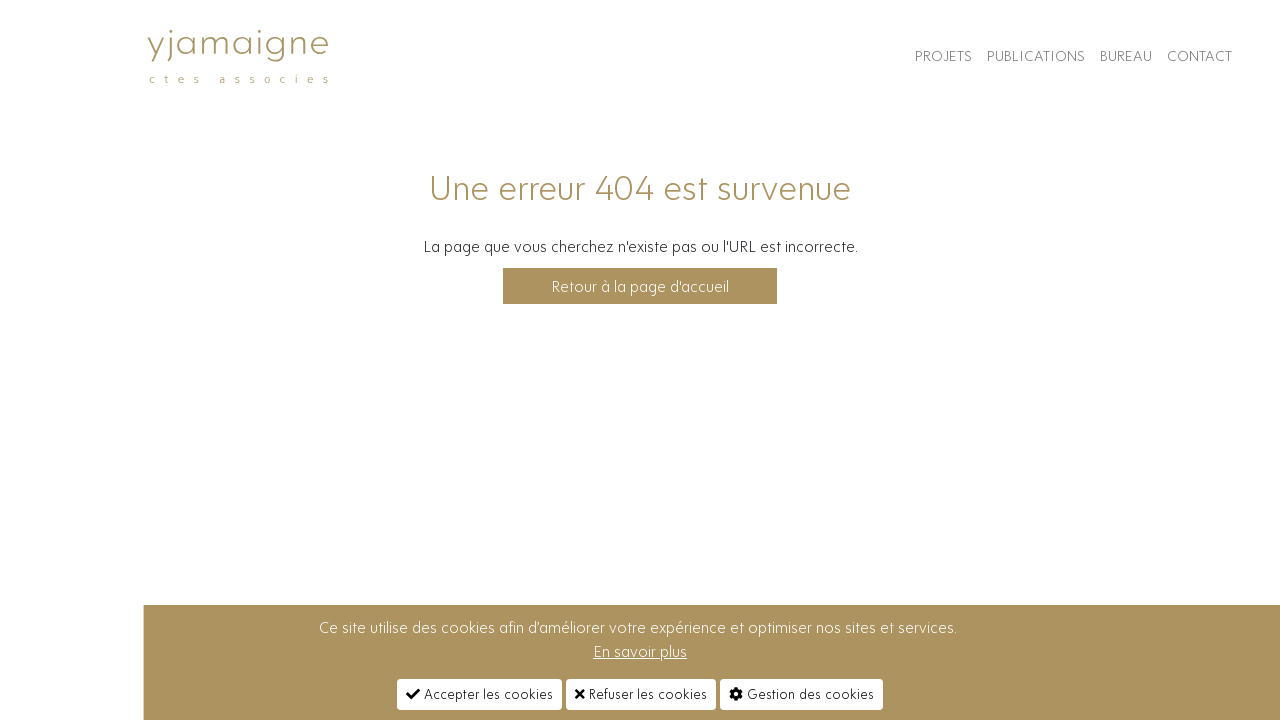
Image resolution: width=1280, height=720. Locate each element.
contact (1199, 55)
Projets (943, 55)
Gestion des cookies (801, 694)
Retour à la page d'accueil (640, 286)
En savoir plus (640, 651)
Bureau (1126, 55)
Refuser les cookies (641, 694)
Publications (1036, 55)
